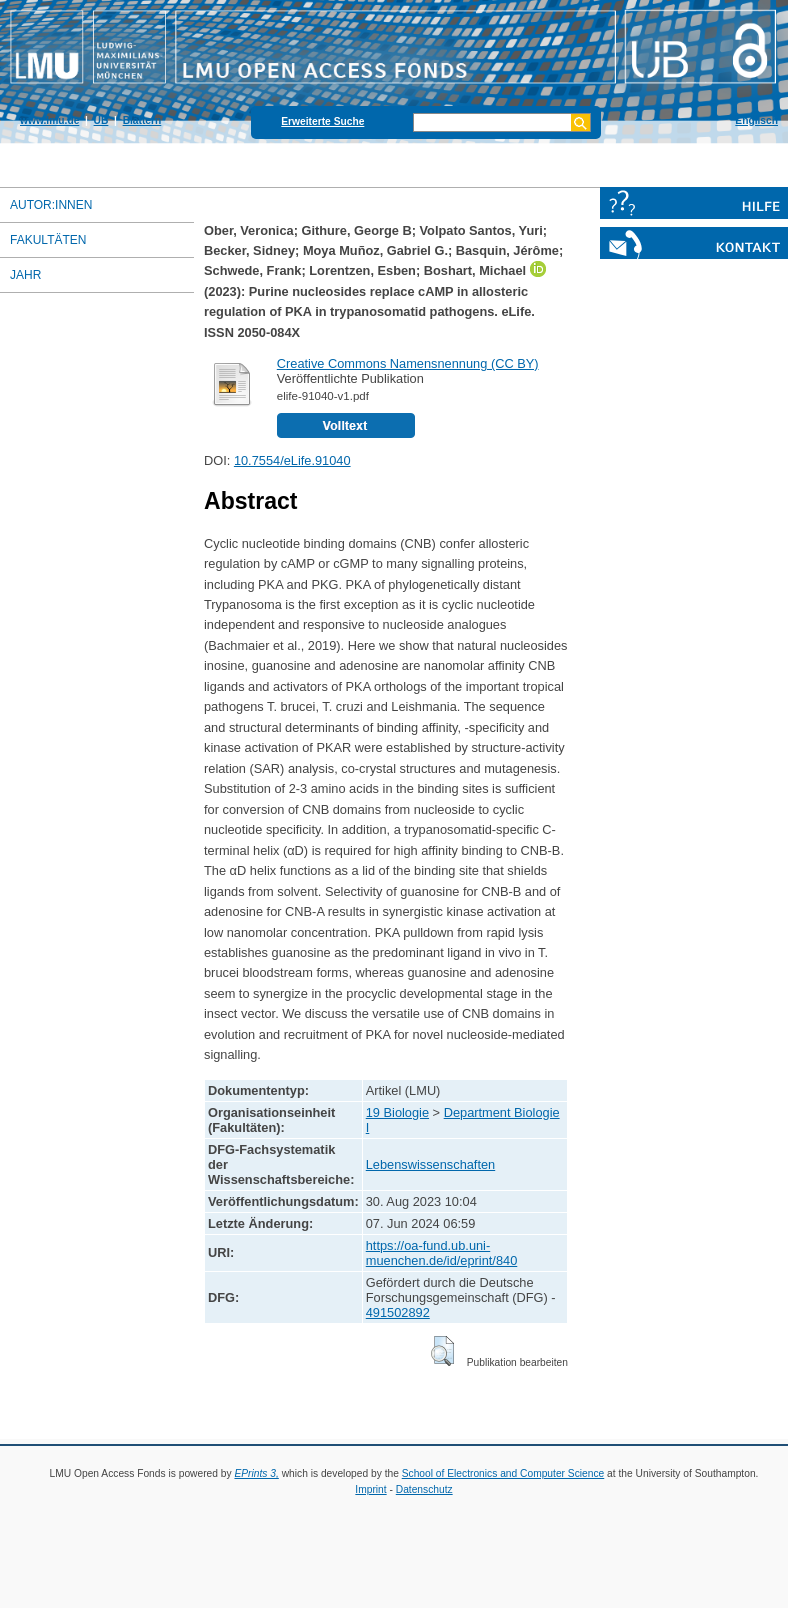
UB (101, 120)
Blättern (142, 120)
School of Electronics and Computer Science (503, 1473)
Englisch (756, 120)
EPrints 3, (256, 1473)
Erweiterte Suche (322, 121)
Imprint (370, 1489)
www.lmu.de (49, 120)
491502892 (398, 1312)
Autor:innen (51, 205)
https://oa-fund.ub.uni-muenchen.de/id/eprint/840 (442, 1253)
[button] (442, 1351)
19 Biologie (397, 1112)
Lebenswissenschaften (430, 1164)
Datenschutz (424, 1489)
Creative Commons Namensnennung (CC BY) (408, 363)
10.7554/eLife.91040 (292, 460)
